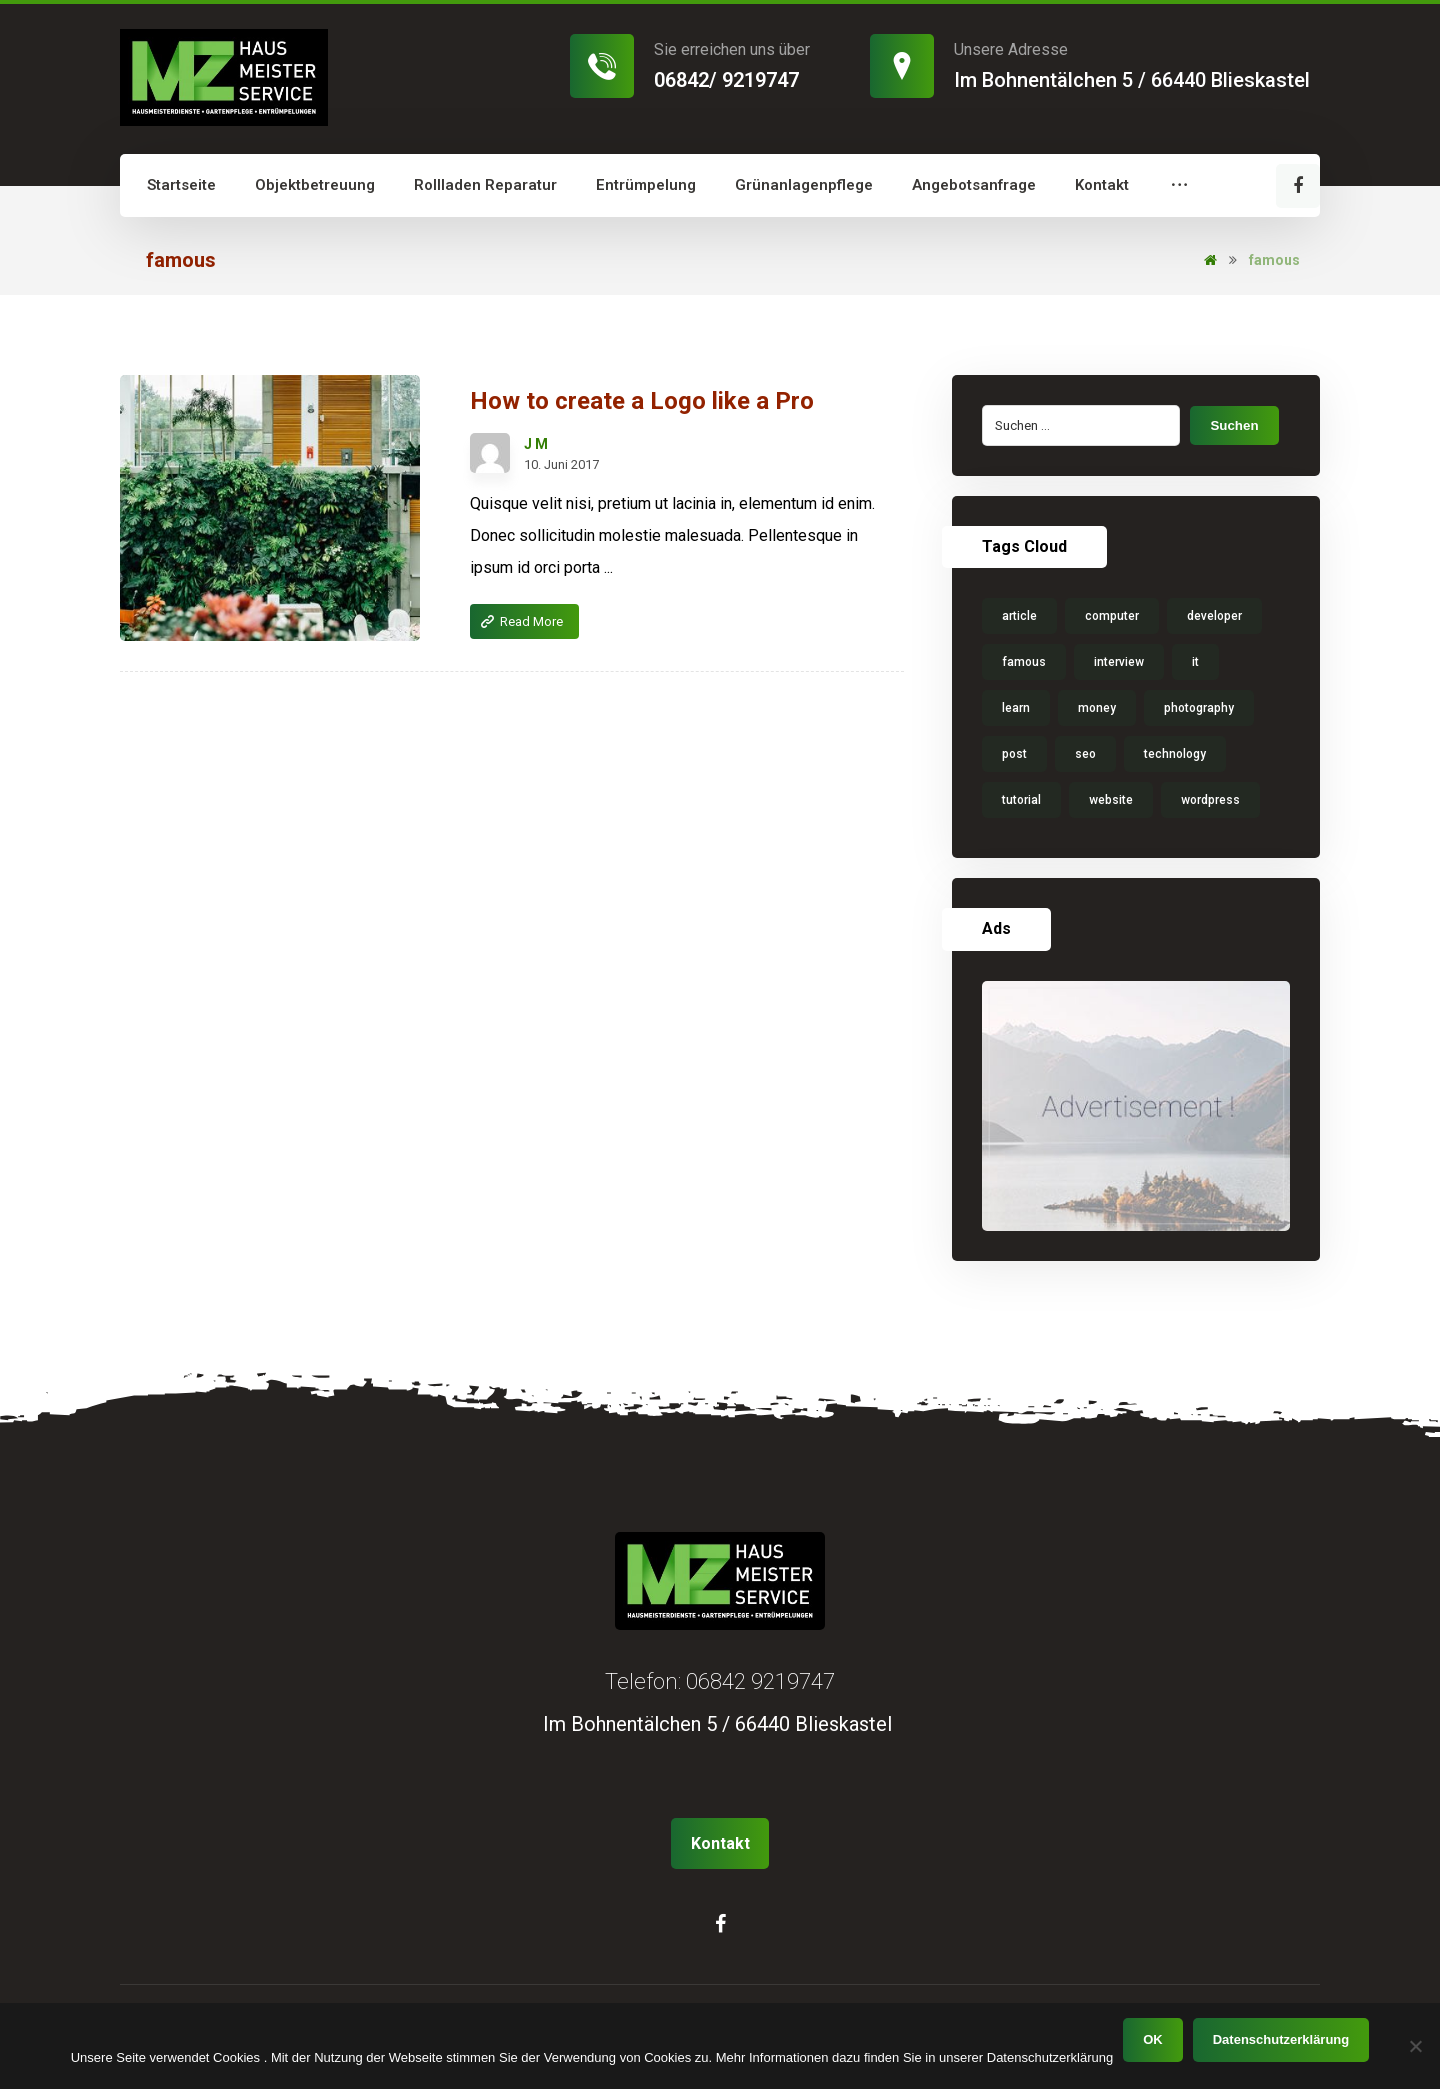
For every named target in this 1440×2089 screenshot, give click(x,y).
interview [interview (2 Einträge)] (1119, 662)
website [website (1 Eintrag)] (1111, 800)
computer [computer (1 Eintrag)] (1112, 616)
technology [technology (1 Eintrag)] (1175, 754)
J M (536, 444)
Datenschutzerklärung (1281, 2039)
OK (1153, 2039)
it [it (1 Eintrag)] (1195, 662)
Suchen (1234, 425)
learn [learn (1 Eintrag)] (1016, 708)
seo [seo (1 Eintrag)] (1085, 754)
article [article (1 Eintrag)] (1019, 616)
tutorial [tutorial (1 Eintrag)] (1021, 800)
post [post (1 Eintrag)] (1014, 754)
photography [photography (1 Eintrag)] (1199, 708)
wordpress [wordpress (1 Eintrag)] (1210, 800)
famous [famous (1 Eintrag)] (1024, 662)
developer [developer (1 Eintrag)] (1214, 616)
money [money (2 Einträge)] (1097, 708)
